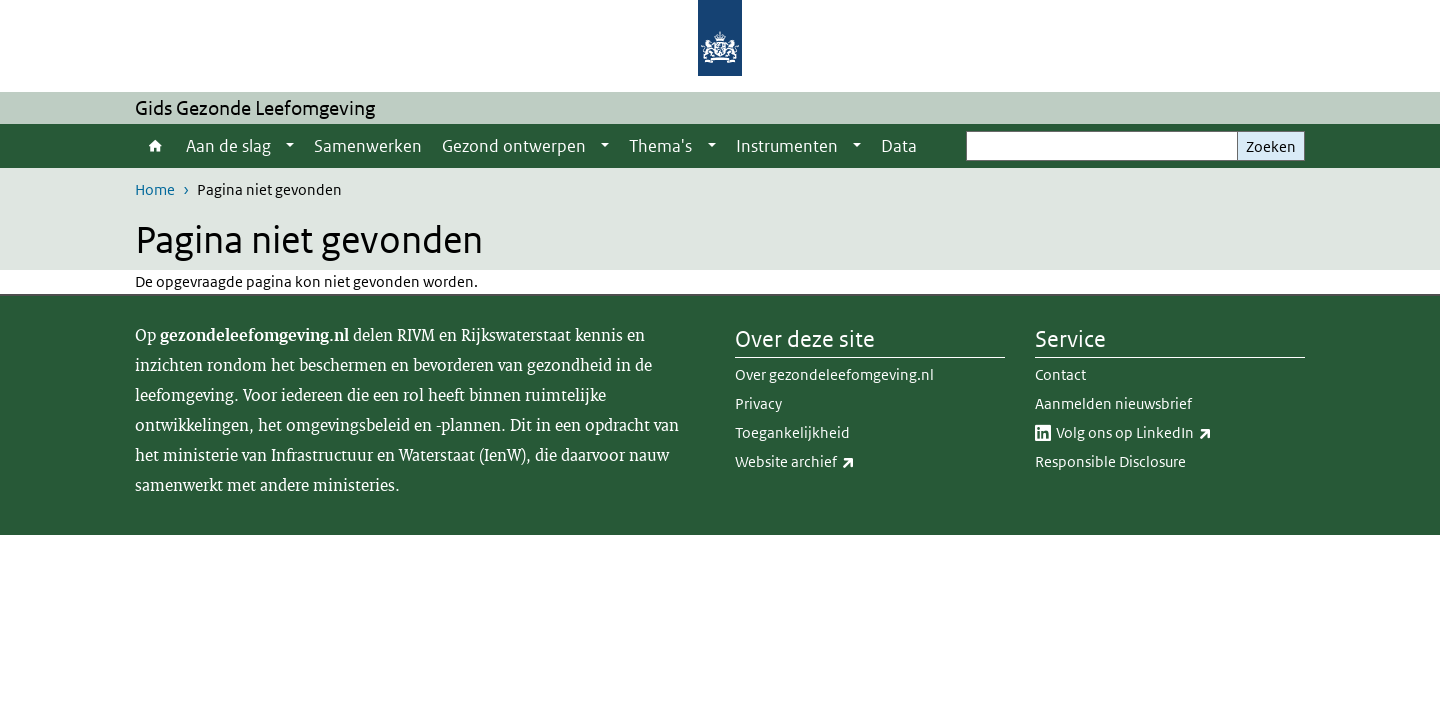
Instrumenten (787, 146)
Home (155, 146)
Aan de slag (228, 146)
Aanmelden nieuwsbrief (1113, 403)
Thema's (660, 146)
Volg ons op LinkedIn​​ (1178, 433)
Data (899, 146)
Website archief (839, 462)
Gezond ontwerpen (514, 146)
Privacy (758, 403)
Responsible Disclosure (1110, 461)
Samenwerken (368, 146)
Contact (1060, 374)
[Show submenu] (290, 146)
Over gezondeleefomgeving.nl (834, 374)
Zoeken (1271, 146)
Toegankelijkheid (792, 432)
